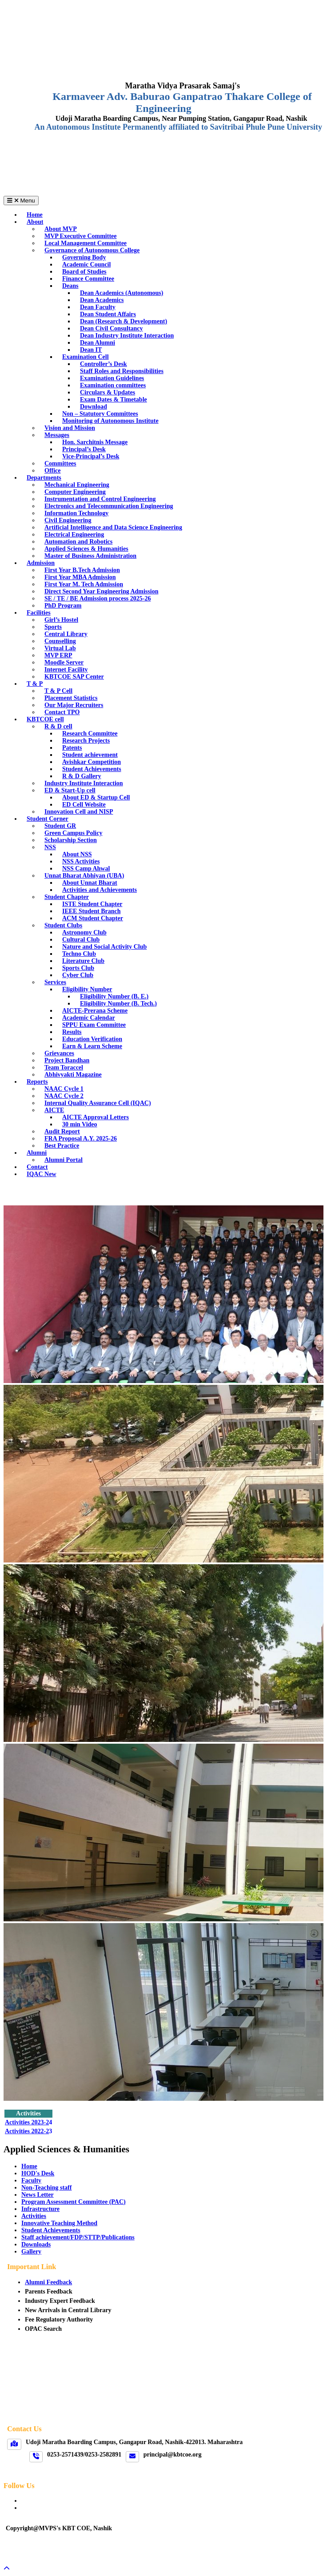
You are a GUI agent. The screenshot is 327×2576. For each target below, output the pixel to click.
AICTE (54, 1110)
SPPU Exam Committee (94, 1025)
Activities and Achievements (99, 889)
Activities (33, 2216)
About (35, 222)
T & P (35, 683)
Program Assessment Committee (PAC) (73, 2201)
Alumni (37, 1152)
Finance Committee (88, 278)
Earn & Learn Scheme (92, 1046)
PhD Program (62, 605)
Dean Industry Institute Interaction (127, 335)
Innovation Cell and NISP (78, 811)
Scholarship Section (70, 840)
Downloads (36, 2244)
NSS (50, 847)
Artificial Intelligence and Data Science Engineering (113, 527)
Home (29, 2166)
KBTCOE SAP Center (74, 676)
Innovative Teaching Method (59, 2223)
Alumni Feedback (48, 2282)
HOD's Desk (37, 2173)
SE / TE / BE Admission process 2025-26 (97, 598)
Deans (70, 285)
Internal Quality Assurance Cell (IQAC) (97, 1103)
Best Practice (61, 1145)
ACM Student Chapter (92, 918)
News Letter (37, 2194)
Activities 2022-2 (27, 2131)
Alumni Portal (63, 1160)
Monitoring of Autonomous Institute (110, 420)
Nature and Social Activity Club (104, 946)
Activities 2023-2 (27, 2122)
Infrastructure (40, 2209)
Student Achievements (50, 2230)
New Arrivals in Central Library (68, 2310)
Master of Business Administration (90, 556)
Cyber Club (77, 975)
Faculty (31, 2180)
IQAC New (41, 1174)
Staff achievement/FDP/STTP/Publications (78, 2237)
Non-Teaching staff (46, 2187)
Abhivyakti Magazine (73, 1074)
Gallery (31, 2251)
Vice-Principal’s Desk (90, 456)
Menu (21, 200)
